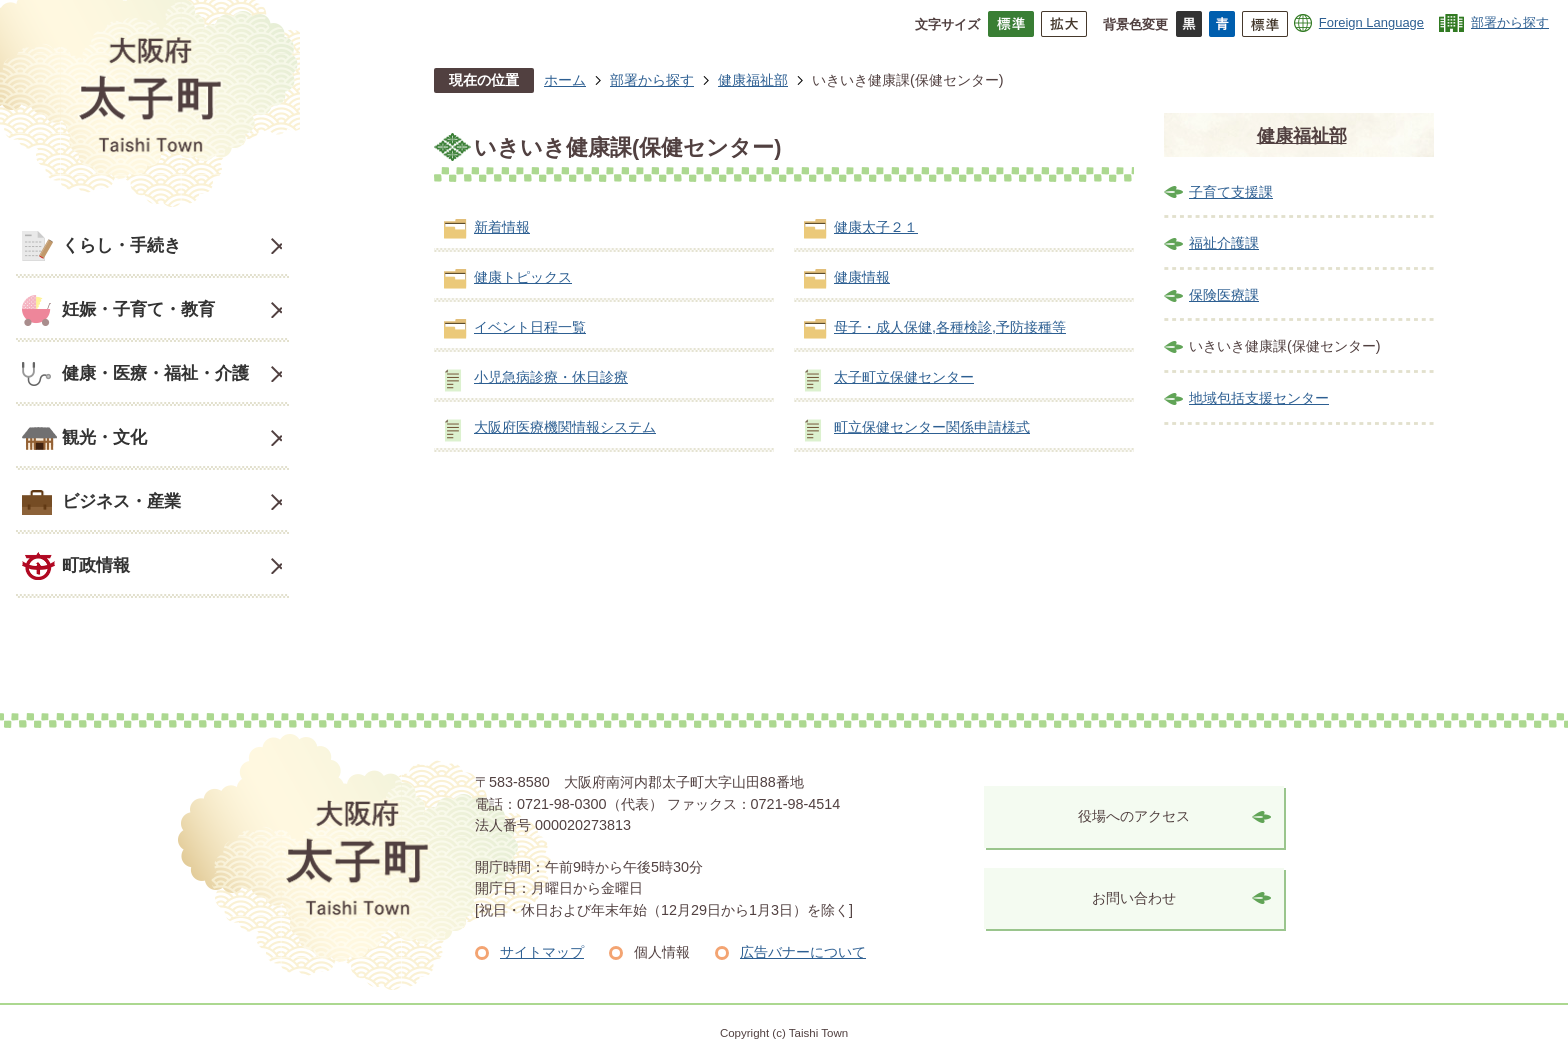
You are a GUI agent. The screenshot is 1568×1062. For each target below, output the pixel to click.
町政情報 (96, 565)
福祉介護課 (1224, 243)
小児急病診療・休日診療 (551, 377)
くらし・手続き (121, 245)
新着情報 (502, 227)
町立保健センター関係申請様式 (932, 427)
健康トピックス (523, 277)
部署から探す (1510, 22)
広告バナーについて (803, 952)
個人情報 (662, 952)
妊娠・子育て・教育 (138, 309)
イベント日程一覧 (530, 327)
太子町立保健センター (904, 377)
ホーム (565, 80)
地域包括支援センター (1259, 398)
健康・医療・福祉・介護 (155, 373)
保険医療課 (1224, 295)
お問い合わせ (1134, 898)
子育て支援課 (1231, 192)
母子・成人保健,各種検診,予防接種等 (950, 327)
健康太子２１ (876, 227)
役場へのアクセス (1134, 816)
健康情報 (862, 277)
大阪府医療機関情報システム (565, 427)
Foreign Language (1371, 22)
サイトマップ (542, 952)
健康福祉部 (753, 80)
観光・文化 (104, 437)
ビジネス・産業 (121, 501)
